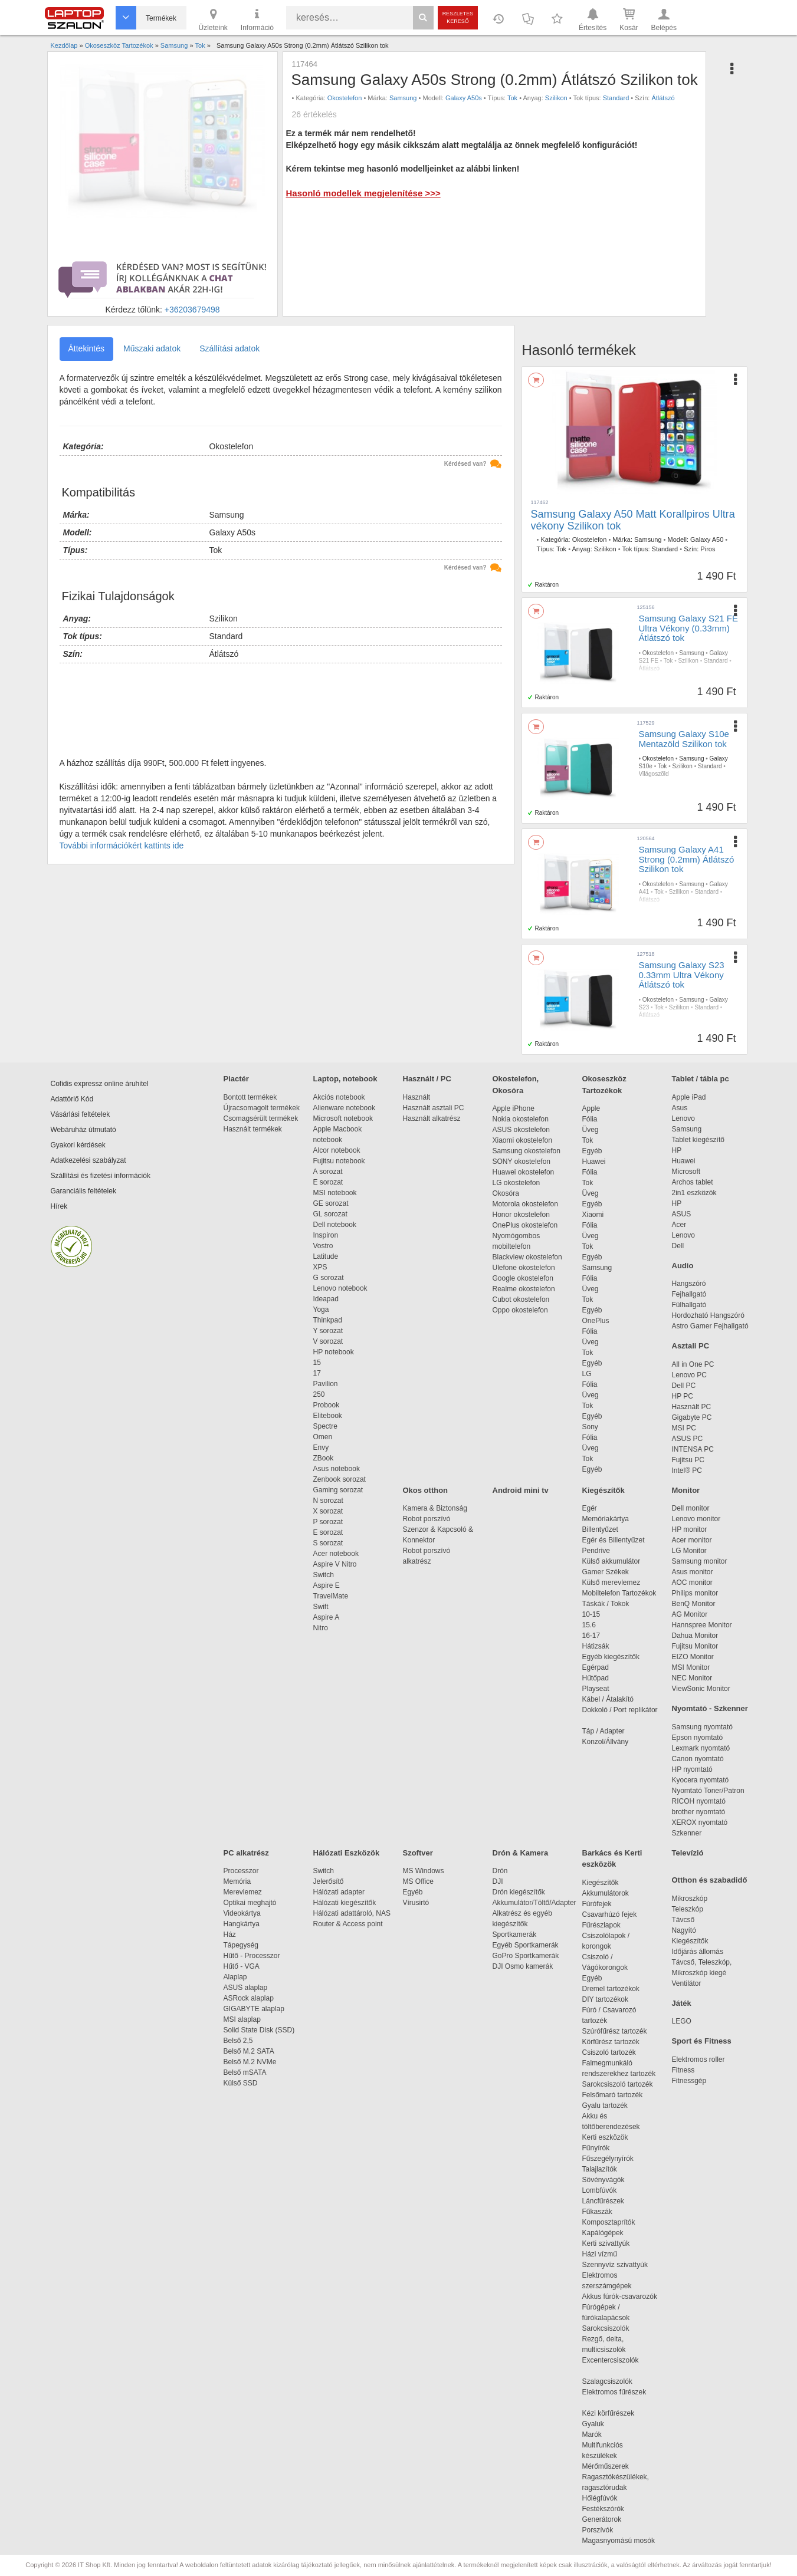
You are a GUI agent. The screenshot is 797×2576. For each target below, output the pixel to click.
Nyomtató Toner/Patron (708, 1791)
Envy (321, 1447)
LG (587, 1374)
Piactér (236, 1078)
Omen (323, 1437)
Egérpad (595, 1667)
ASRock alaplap (251, 1998)
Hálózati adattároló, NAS (352, 1913)
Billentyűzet (600, 1529)
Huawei (594, 1161)
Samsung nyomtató (702, 1727)
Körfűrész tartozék (610, 2042)
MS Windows (423, 1871)
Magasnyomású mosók (618, 2540)
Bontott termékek (250, 1097)
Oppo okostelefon (520, 1310)
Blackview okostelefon (527, 1257)
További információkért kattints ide (122, 845)
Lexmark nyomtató (701, 1748)
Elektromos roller (698, 2059)
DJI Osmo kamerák (525, 1966)
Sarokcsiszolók (609, 2328)
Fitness (683, 2070)
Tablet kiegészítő (698, 1140)
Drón (500, 1871)
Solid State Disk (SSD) (259, 2030)
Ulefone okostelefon (524, 1268)
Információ (257, 19)
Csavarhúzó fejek (615, 1914)
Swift (321, 1607)
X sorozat (328, 1511)
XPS (320, 1267)
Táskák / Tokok (605, 1604)
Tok (512, 97)
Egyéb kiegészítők (610, 1657)
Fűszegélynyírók (610, 2158)
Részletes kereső (458, 17)
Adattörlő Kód (72, 1099)
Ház (230, 1934)
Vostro (323, 1246)
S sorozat (328, 1543)
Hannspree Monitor (702, 1625)
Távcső (683, 1920)
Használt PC (691, 1407)
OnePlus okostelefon (525, 1225)
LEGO (681, 2021)
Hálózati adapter (339, 1892)
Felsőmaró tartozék (612, 2095)
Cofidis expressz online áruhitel (100, 1084)
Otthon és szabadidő (709, 1880)
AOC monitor (692, 1582)
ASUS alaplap (247, 1987)
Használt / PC (427, 1078)
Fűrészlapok (607, 1925)
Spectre (325, 1426)
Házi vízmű (599, 2254)
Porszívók (598, 2530)
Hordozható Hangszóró (708, 1315)
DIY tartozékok (605, 1999)
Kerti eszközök (605, 2137)
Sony (590, 1427)
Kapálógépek (603, 2233)
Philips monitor (695, 1593)
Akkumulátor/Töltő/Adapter (534, 1903)
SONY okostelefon (522, 1161)
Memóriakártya (605, 1519)
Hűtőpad (595, 1678)
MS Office (418, 1881)
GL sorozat (330, 1214)
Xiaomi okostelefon (522, 1140)
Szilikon (556, 97)
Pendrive (596, 1551)
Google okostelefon (523, 1278)
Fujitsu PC (688, 1460)
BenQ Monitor (694, 1604)
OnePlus (595, 1321)
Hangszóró (689, 1283)
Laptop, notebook (345, 1078)
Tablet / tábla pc (700, 1078)
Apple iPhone (513, 1108)
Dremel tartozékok (616, 1989)
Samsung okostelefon (526, 1151)
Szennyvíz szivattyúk (615, 2265)
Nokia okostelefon (521, 1119)
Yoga (321, 1309)
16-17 (591, 1635)
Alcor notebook (336, 1150)
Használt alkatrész (432, 1118)
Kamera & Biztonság (435, 1508)
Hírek (59, 1206)
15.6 (589, 1625)
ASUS (681, 1214)
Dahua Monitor (695, 1635)
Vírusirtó (416, 1903)
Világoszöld (654, 774)
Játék (681, 2003)
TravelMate (332, 1596)
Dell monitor (691, 1508)
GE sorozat (333, 1203)
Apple (591, 1108)
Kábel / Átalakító (610, 1699)
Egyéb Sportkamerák (528, 1945)
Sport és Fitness (702, 2041)
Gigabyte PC (692, 1417)
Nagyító (684, 1930)
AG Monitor (690, 1614)
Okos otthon (425, 1490)
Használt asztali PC (433, 1108)
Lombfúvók (599, 2190)
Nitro (320, 1628)
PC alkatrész (246, 1852)
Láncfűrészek (609, 2201)
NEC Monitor (692, 1678)
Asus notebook (336, 1469)
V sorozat (328, 1341)
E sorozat (328, 1182)
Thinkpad (327, 1320)
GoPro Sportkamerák (526, 1956)
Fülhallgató (689, 1305)
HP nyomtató (692, 1769)
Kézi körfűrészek (614, 2413)
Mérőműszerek (605, 2466)
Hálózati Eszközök (346, 1852)
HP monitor (689, 1529)
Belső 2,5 (238, 2041)
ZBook (323, 1458)
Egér (589, 1508)
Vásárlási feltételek (80, 1114)
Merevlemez (243, 1892)
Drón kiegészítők (519, 1892)
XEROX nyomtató (700, 1822)
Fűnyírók (596, 2148)
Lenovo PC (689, 1375)
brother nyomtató (699, 1812)
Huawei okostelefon (524, 1172)
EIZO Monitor (693, 1657)
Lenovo (683, 1118)
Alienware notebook (344, 1108)
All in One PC (693, 1364)
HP (677, 1150)
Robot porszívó (427, 1519)
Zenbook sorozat (339, 1479)
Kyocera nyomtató (700, 1780)
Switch (323, 1575)
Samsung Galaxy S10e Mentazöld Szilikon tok (684, 739)
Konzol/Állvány (605, 1742)
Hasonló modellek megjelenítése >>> (363, 193)
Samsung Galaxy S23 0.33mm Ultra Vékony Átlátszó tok (681, 974)
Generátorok (602, 2519)
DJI (498, 1881)
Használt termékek (253, 1129)
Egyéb (592, 1151)
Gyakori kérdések (78, 1145)
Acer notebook (336, 1553)
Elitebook (327, 1416)
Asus (680, 1108)
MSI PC (684, 1428)
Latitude (326, 1256)
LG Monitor (689, 1551)
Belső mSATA (247, 2072)
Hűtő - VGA (242, 1966)
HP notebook (333, 1352)
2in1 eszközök (694, 1193)
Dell (678, 1246)
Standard (616, 97)
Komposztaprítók (608, 2222)
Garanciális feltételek (83, 1191)
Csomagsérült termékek (261, 1118)
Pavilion (325, 1384)
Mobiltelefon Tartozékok (619, 1593)
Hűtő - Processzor (252, 1956)
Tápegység (241, 1945)
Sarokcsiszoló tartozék (617, 2084)
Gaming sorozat (340, 1490)
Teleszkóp (687, 1909)
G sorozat (328, 1278)
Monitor (686, 1490)
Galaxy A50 (706, 539)
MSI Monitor (691, 1667)
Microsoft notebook (343, 1118)
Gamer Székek (605, 1572)
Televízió (688, 1852)
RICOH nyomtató (699, 1801)
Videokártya (242, 1913)
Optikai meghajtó (250, 1903)
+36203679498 (192, 309)
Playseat (595, 1689)
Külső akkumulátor (611, 1561)
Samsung (402, 97)
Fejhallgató (689, 1294)
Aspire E (326, 1585)
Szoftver (418, 1852)
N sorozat (328, 1500)
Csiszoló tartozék (609, 2052)
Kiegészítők (603, 1490)
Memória (237, 1881)
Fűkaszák (597, 2211)
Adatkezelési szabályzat (88, 1160)
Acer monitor (692, 1540)
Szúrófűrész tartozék (614, 2031)
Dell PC (684, 1385)
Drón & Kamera (521, 1852)
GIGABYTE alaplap (256, 2009)
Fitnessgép (689, 2081)
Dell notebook (334, 1224)
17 (317, 1373)
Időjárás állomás (697, 1951)
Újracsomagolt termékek (262, 1108)
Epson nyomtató (697, 1737)
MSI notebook (335, 1193)
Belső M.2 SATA (249, 2051)
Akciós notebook (339, 1097)
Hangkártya (242, 1924)
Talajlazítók (599, 2169)
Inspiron (326, 1235)
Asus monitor (692, 1572)
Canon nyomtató (698, 1759)
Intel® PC (687, 1470)
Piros (707, 548)
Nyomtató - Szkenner (710, 1708)
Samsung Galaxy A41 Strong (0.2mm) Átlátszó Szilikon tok (686, 859)
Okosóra (506, 1193)
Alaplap (235, 1977)
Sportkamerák (515, 1934)
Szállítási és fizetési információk (100, 1176)
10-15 (591, 1614)
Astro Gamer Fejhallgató (710, 1326)
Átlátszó (662, 97)
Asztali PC (691, 1345)
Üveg (590, 1130)
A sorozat (328, 1171)
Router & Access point (348, 1924)
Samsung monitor (699, 1561)
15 (317, 1362)
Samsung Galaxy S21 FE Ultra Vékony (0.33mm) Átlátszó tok (688, 628)
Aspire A (326, 1617)
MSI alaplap (242, 2019)
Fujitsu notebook (339, 1161)
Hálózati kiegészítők (344, 1903)
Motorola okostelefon (525, 1204)
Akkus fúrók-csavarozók (619, 2296)
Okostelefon (344, 97)
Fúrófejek (603, 1904)
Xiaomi (593, 1214)
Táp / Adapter (603, 1731)
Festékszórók (603, 2509)
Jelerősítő (328, 1881)
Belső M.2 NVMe (252, 2062)
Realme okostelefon (524, 1289)
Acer (679, 1224)
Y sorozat (328, 1331)
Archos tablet (692, 1182)
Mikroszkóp (690, 1898)
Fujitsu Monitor (695, 1646)
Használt (417, 1097)
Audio (683, 1265)
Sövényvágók (609, 2180)
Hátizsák (595, 1646)
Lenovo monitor (696, 1519)
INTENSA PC (693, 1449)
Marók (600, 2434)
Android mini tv (521, 1490)
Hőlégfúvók (600, 2498)
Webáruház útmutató (83, 1130)
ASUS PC (687, 1439)
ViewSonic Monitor (701, 1689)
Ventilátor (686, 1983)
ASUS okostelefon (521, 1130)
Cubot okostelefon (521, 1299)
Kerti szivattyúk (606, 2243)
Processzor (241, 1871)
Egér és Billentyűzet (613, 1540)
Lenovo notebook (340, 1288)
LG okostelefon (516, 1183)
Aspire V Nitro (337, 1564)
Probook (326, 1405)
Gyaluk (607, 2424)
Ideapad (326, 1299)
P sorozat (328, 1522)
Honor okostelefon (521, 1214)
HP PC (682, 1396)
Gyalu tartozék (605, 2105)
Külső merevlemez (611, 1582)
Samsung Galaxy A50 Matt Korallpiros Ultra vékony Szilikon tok (633, 520)
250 (319, 1394)
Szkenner (687, 1833)
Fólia (590, 1119)
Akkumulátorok (611, 1893)
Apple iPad (689, 1097)
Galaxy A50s (463, 97)
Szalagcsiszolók (607, 2381)
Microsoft (686, 1171)
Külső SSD (241, 2083)
